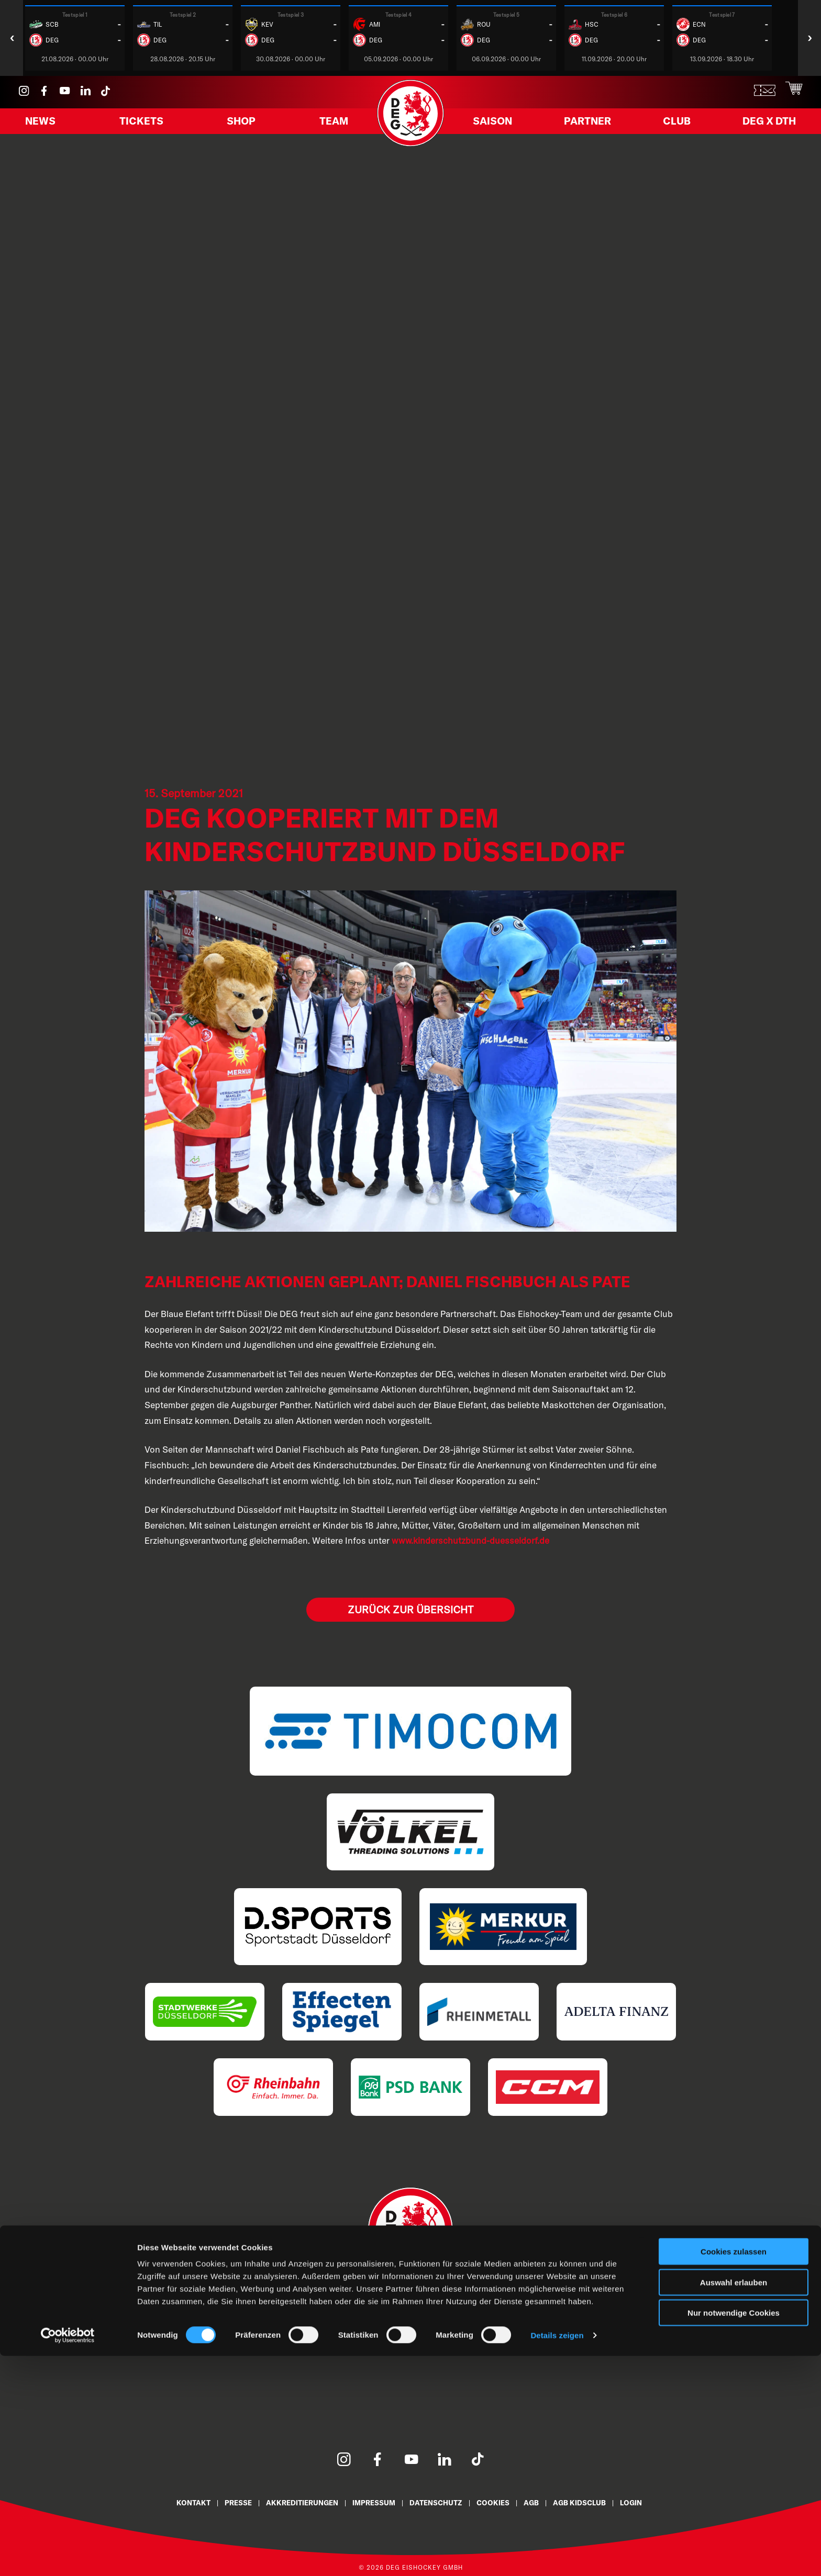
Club (672, 127)
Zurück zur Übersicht (410, 1609)
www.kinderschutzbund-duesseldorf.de (470, 1540)
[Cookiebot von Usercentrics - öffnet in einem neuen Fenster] (68, 2555)
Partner (591, 127)
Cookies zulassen (734, 2471)
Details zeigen (556, 2555)
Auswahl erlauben (733, 2502)
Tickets (144, 127)
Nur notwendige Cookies (733, 2532)
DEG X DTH (757, 127)
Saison (501, 127)
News (48, 127)
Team (326, 127)
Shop (240, 127)
